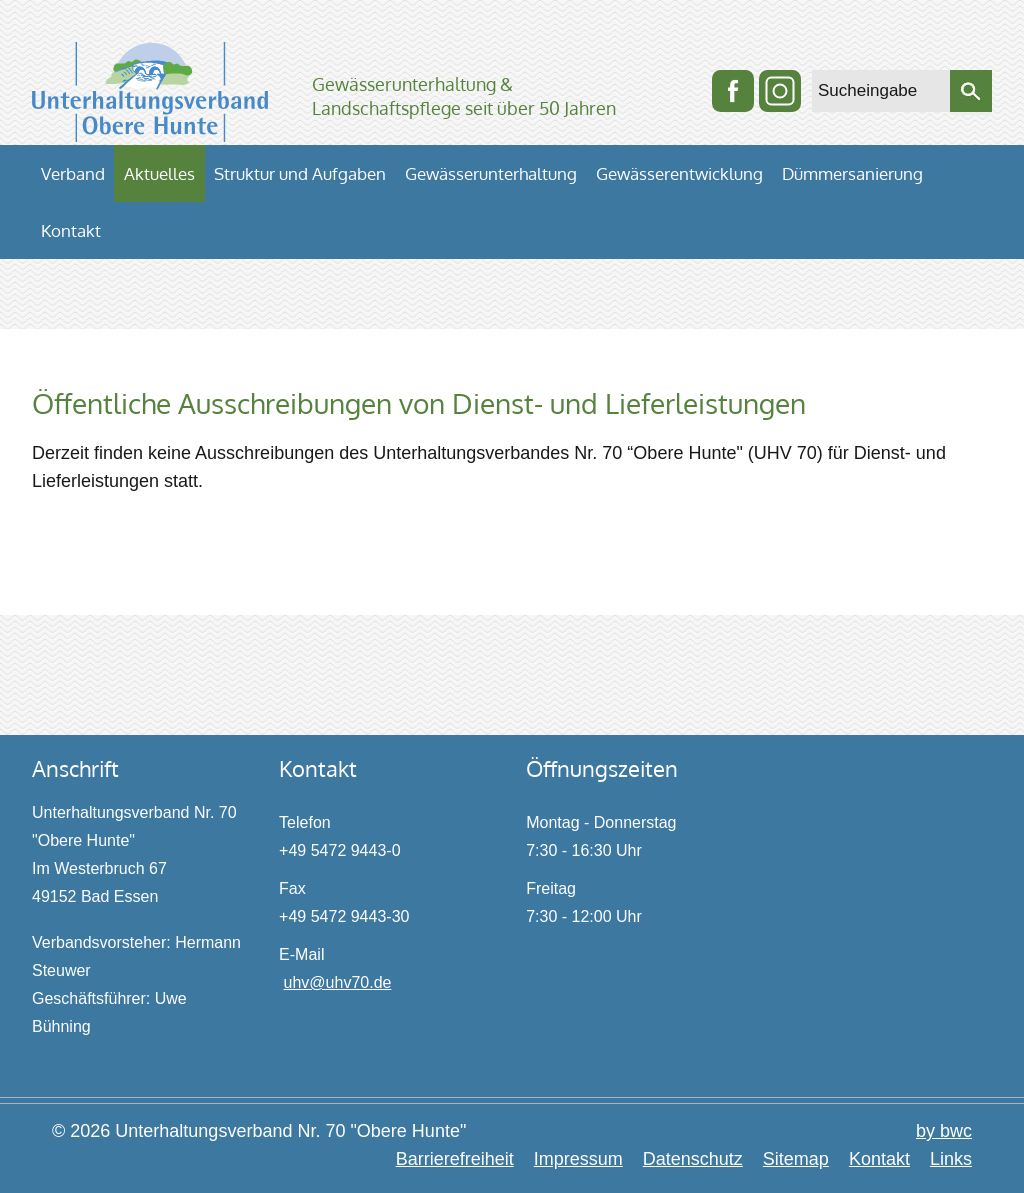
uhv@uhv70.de (338, 982)
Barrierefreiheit (455, 1159)
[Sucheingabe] (881, 91)
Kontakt (879, 1159)
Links (951, 1159)
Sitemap (796, 1159)
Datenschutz (693, 1159)
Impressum (578, 1159)
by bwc (944, 1131)
